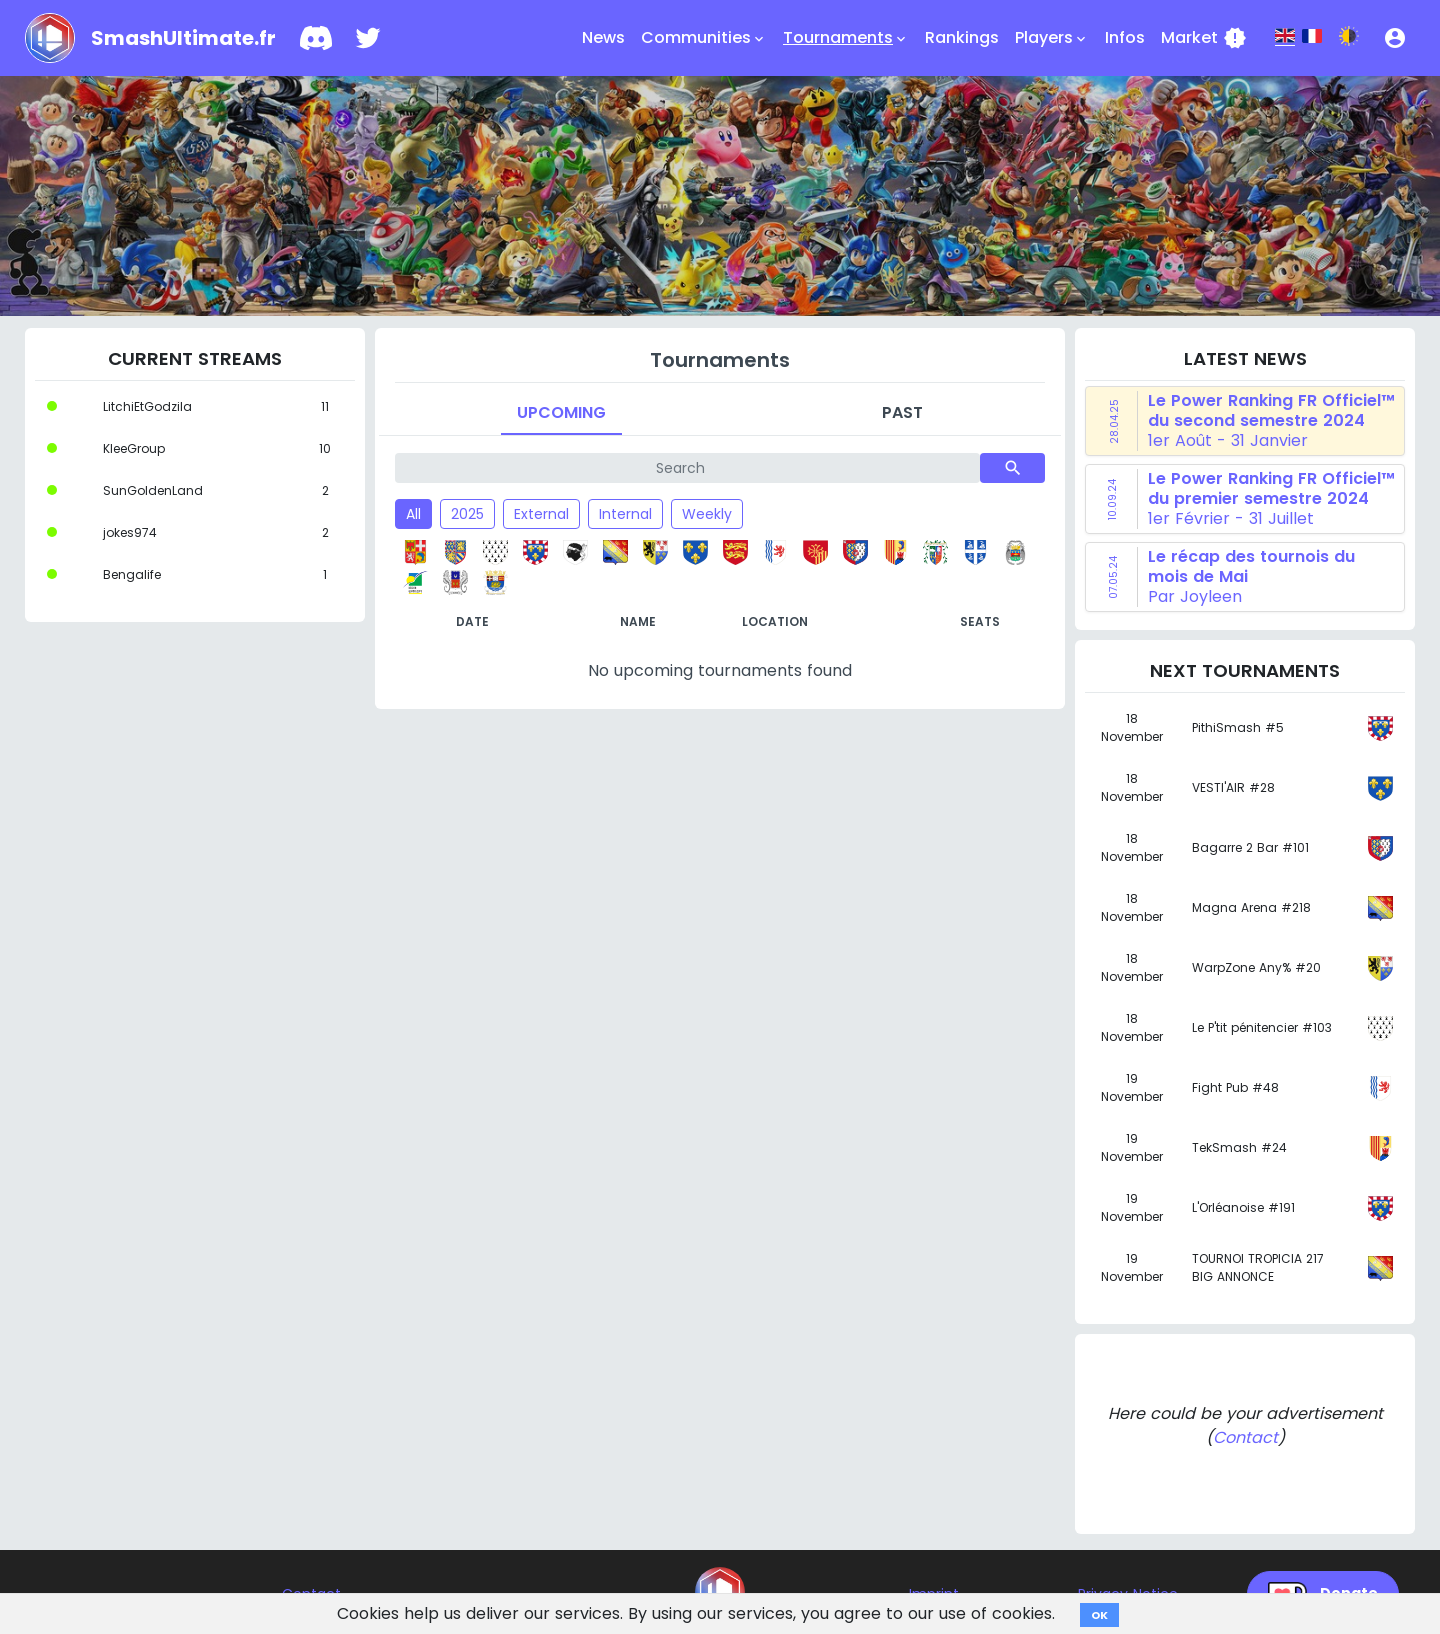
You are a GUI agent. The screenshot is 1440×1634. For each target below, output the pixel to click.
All (413, 514)
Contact (1245, 1437)
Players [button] (1052, 38)
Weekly (707, 514)
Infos (1125, 37)
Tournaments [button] (846, 38)
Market (1204, 38)
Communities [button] (704, 38)
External (541, 514)
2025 (467, 514)
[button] (1395, 38)
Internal (625, 514)
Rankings (962, 37)
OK (1099, 1615)
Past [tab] (902, 412)
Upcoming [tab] (561, 412)
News (603, 37)
